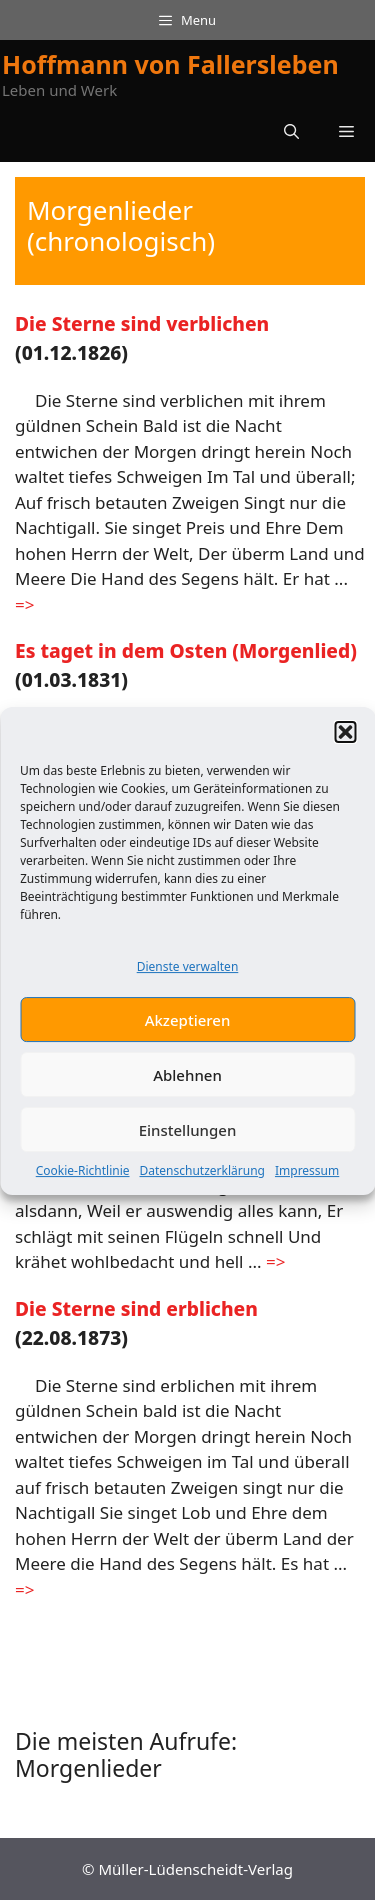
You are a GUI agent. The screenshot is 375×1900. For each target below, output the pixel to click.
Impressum (307, 1182)
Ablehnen (187, 1086)
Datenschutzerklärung (202, 1182)
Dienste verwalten (188, 977)
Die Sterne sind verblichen (142, 323)
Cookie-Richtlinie (83, 1182)
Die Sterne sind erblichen (136, 1308)
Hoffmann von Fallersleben (170, 64)
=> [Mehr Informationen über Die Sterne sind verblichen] (24, 604)
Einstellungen (188, 1141)
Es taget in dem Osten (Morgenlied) (186, 650)
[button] (345, 743)
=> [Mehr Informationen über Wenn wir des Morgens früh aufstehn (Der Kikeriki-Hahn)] (275, 1261)
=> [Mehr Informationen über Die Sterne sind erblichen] (24, 1589)
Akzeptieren (188, 1031)
